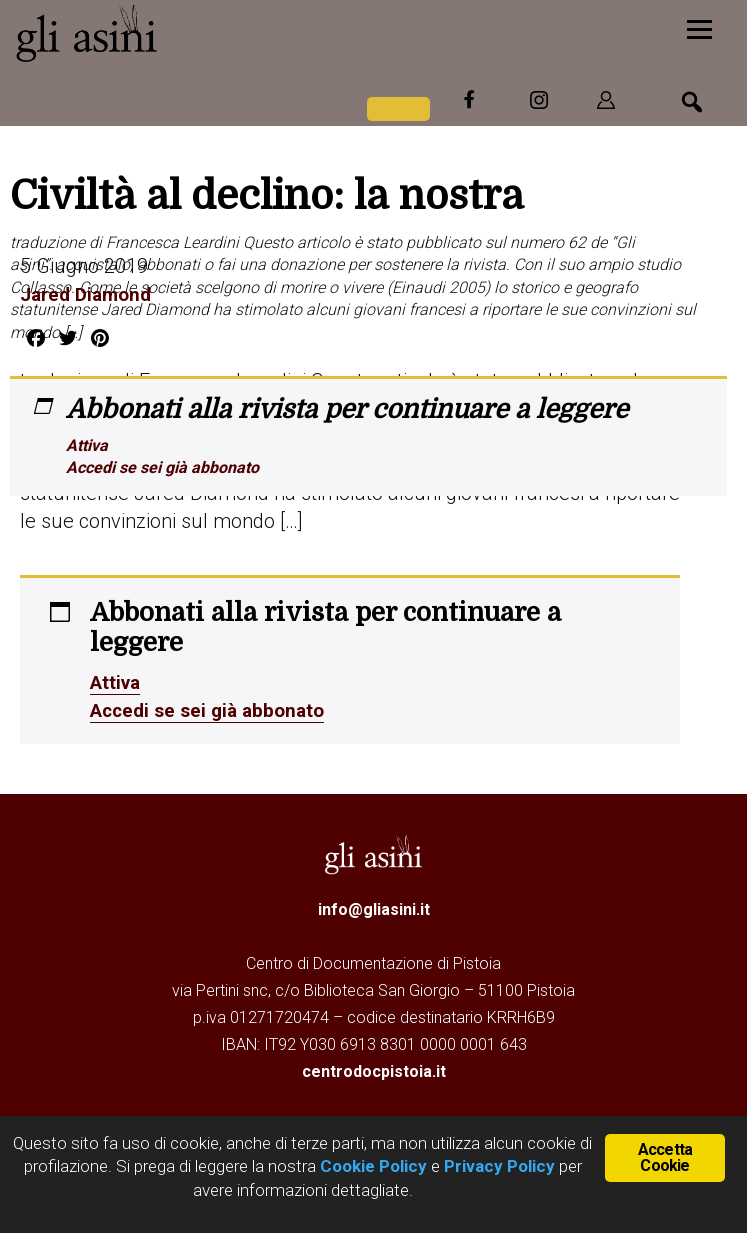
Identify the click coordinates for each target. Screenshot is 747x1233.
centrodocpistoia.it (374, 1071)
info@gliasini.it (374, 909)
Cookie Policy (371, 1166)
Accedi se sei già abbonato (162, 467)
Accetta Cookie (665, 1156)
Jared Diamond (90, 294)
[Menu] (699, 27)
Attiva (87, 445)
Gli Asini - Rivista (165, 33)
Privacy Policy (499, 1166)
